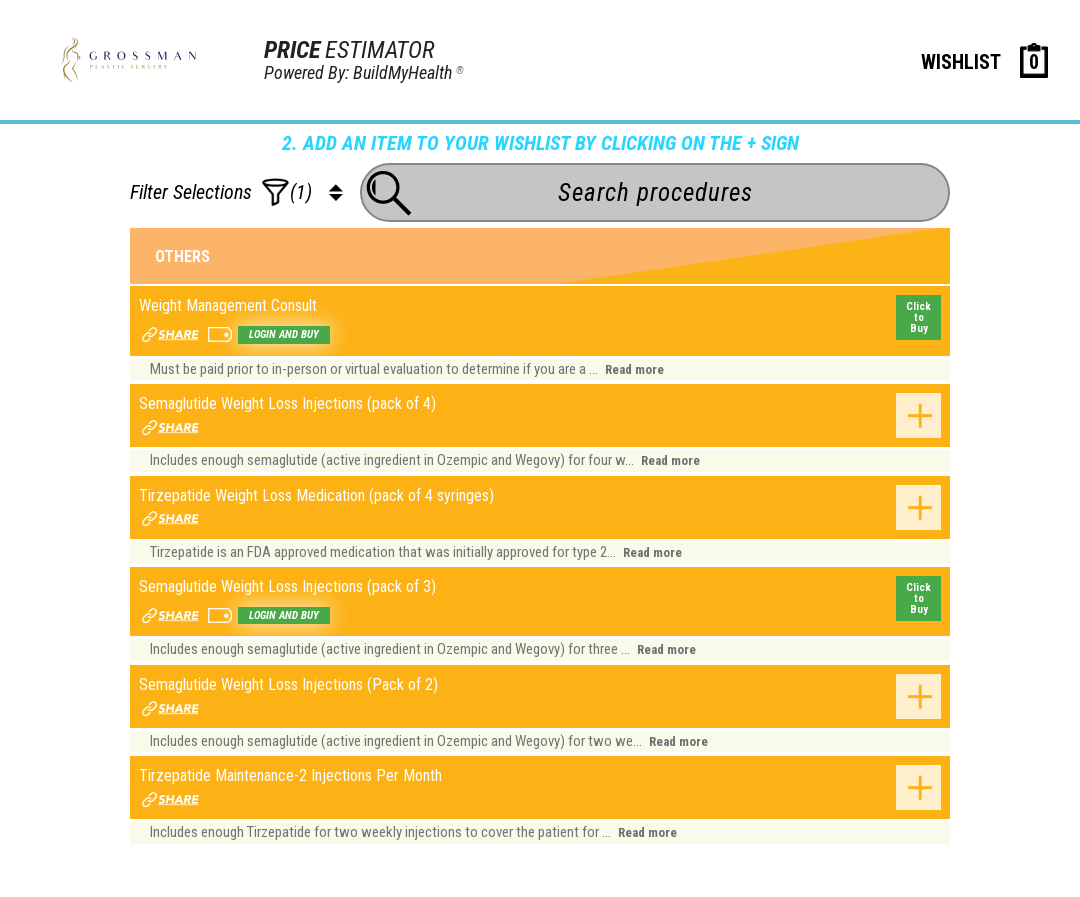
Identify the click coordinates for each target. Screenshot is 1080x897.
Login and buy (284, 334)
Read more (634, 369)
